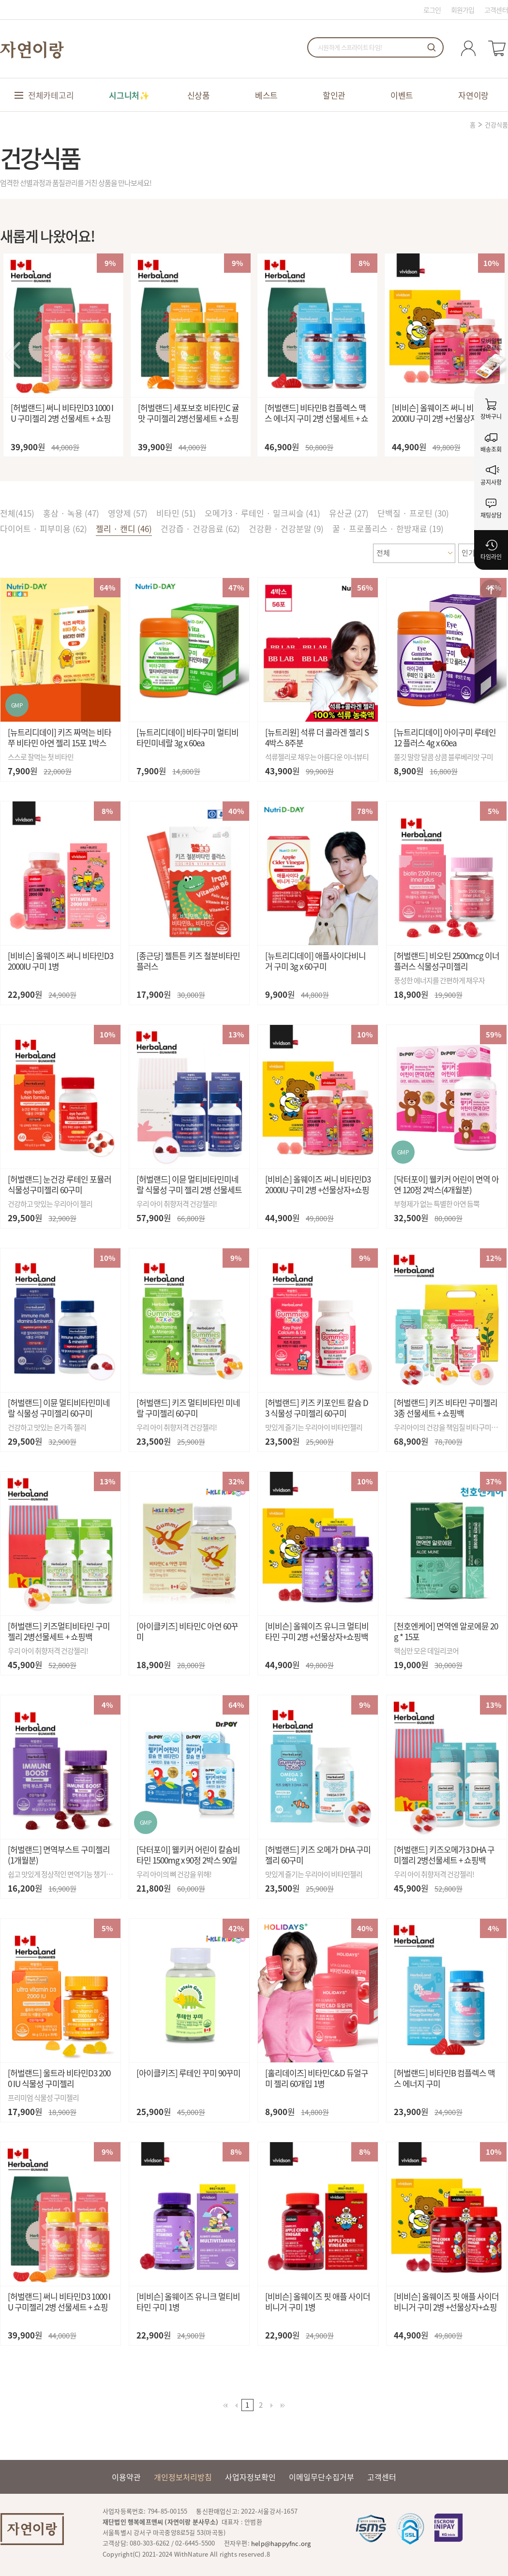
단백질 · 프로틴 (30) (413, 513)
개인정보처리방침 (183, 2477)
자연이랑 (473, 95)
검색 (431, 47)
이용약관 (126, 2477)
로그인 (432, 10)
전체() (17, 513)
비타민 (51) (176, 513)
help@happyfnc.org (281, 2543)
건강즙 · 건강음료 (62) (200, 528)
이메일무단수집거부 (321, 2477)
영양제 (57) (128, 513)
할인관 (334, 95)
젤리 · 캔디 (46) (124, 528)
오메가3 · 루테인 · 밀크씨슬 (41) (262, 513)
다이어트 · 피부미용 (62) (43, 528)
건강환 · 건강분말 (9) (286, 528)
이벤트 (401, 95)
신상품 (198, 95)
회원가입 (463, 10)
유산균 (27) (349, 513)
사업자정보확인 (250, 2477)
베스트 (266, 95)
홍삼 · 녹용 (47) (71, 513)
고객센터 (496, 10)
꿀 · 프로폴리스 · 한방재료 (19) (388, 528)
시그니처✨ (129, 95)
